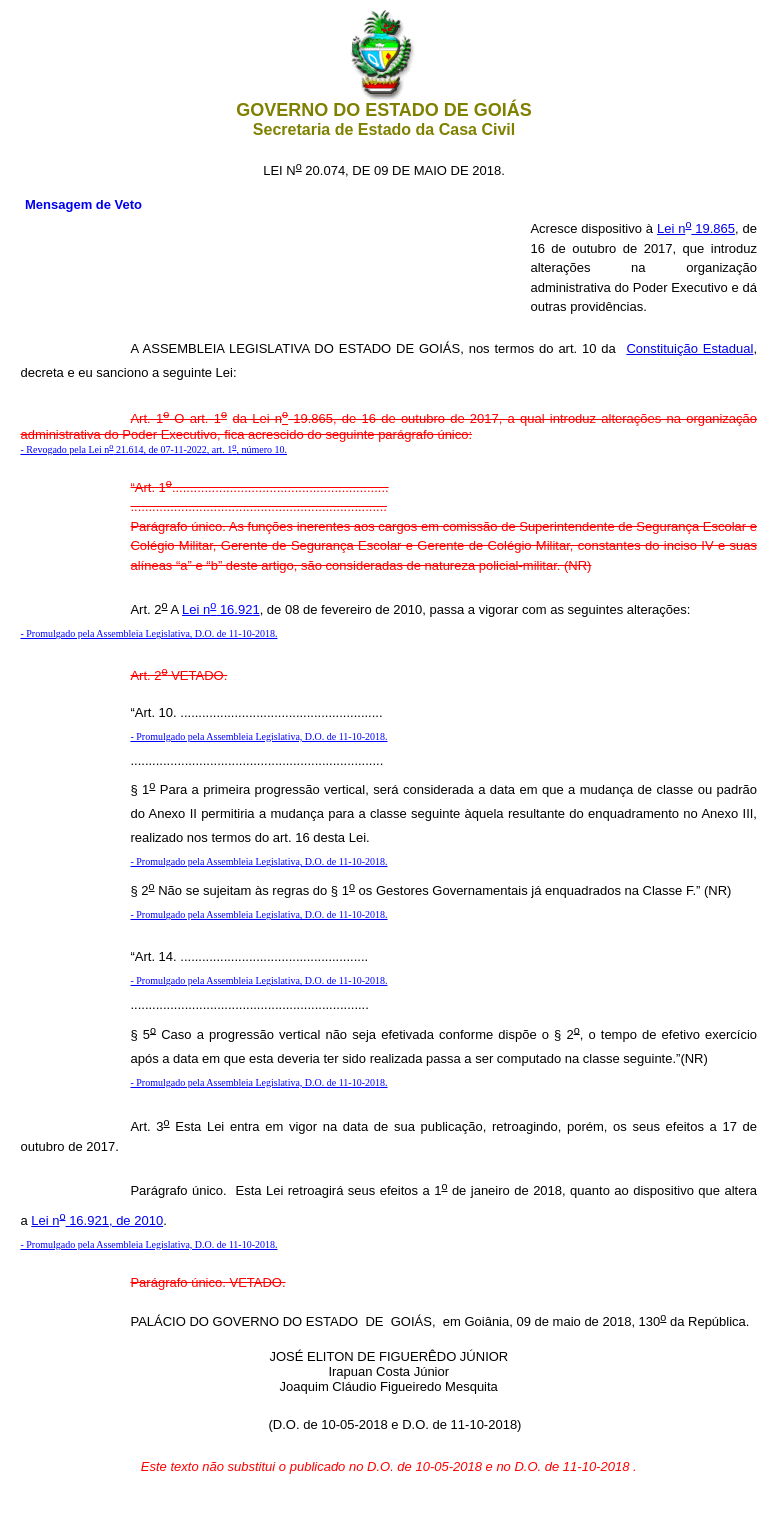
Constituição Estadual (689, 348)
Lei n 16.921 (221, 609)
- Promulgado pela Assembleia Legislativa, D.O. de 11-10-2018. (148, 633)
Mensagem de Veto (83, 204)
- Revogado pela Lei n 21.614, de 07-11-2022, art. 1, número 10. (153, 449)
